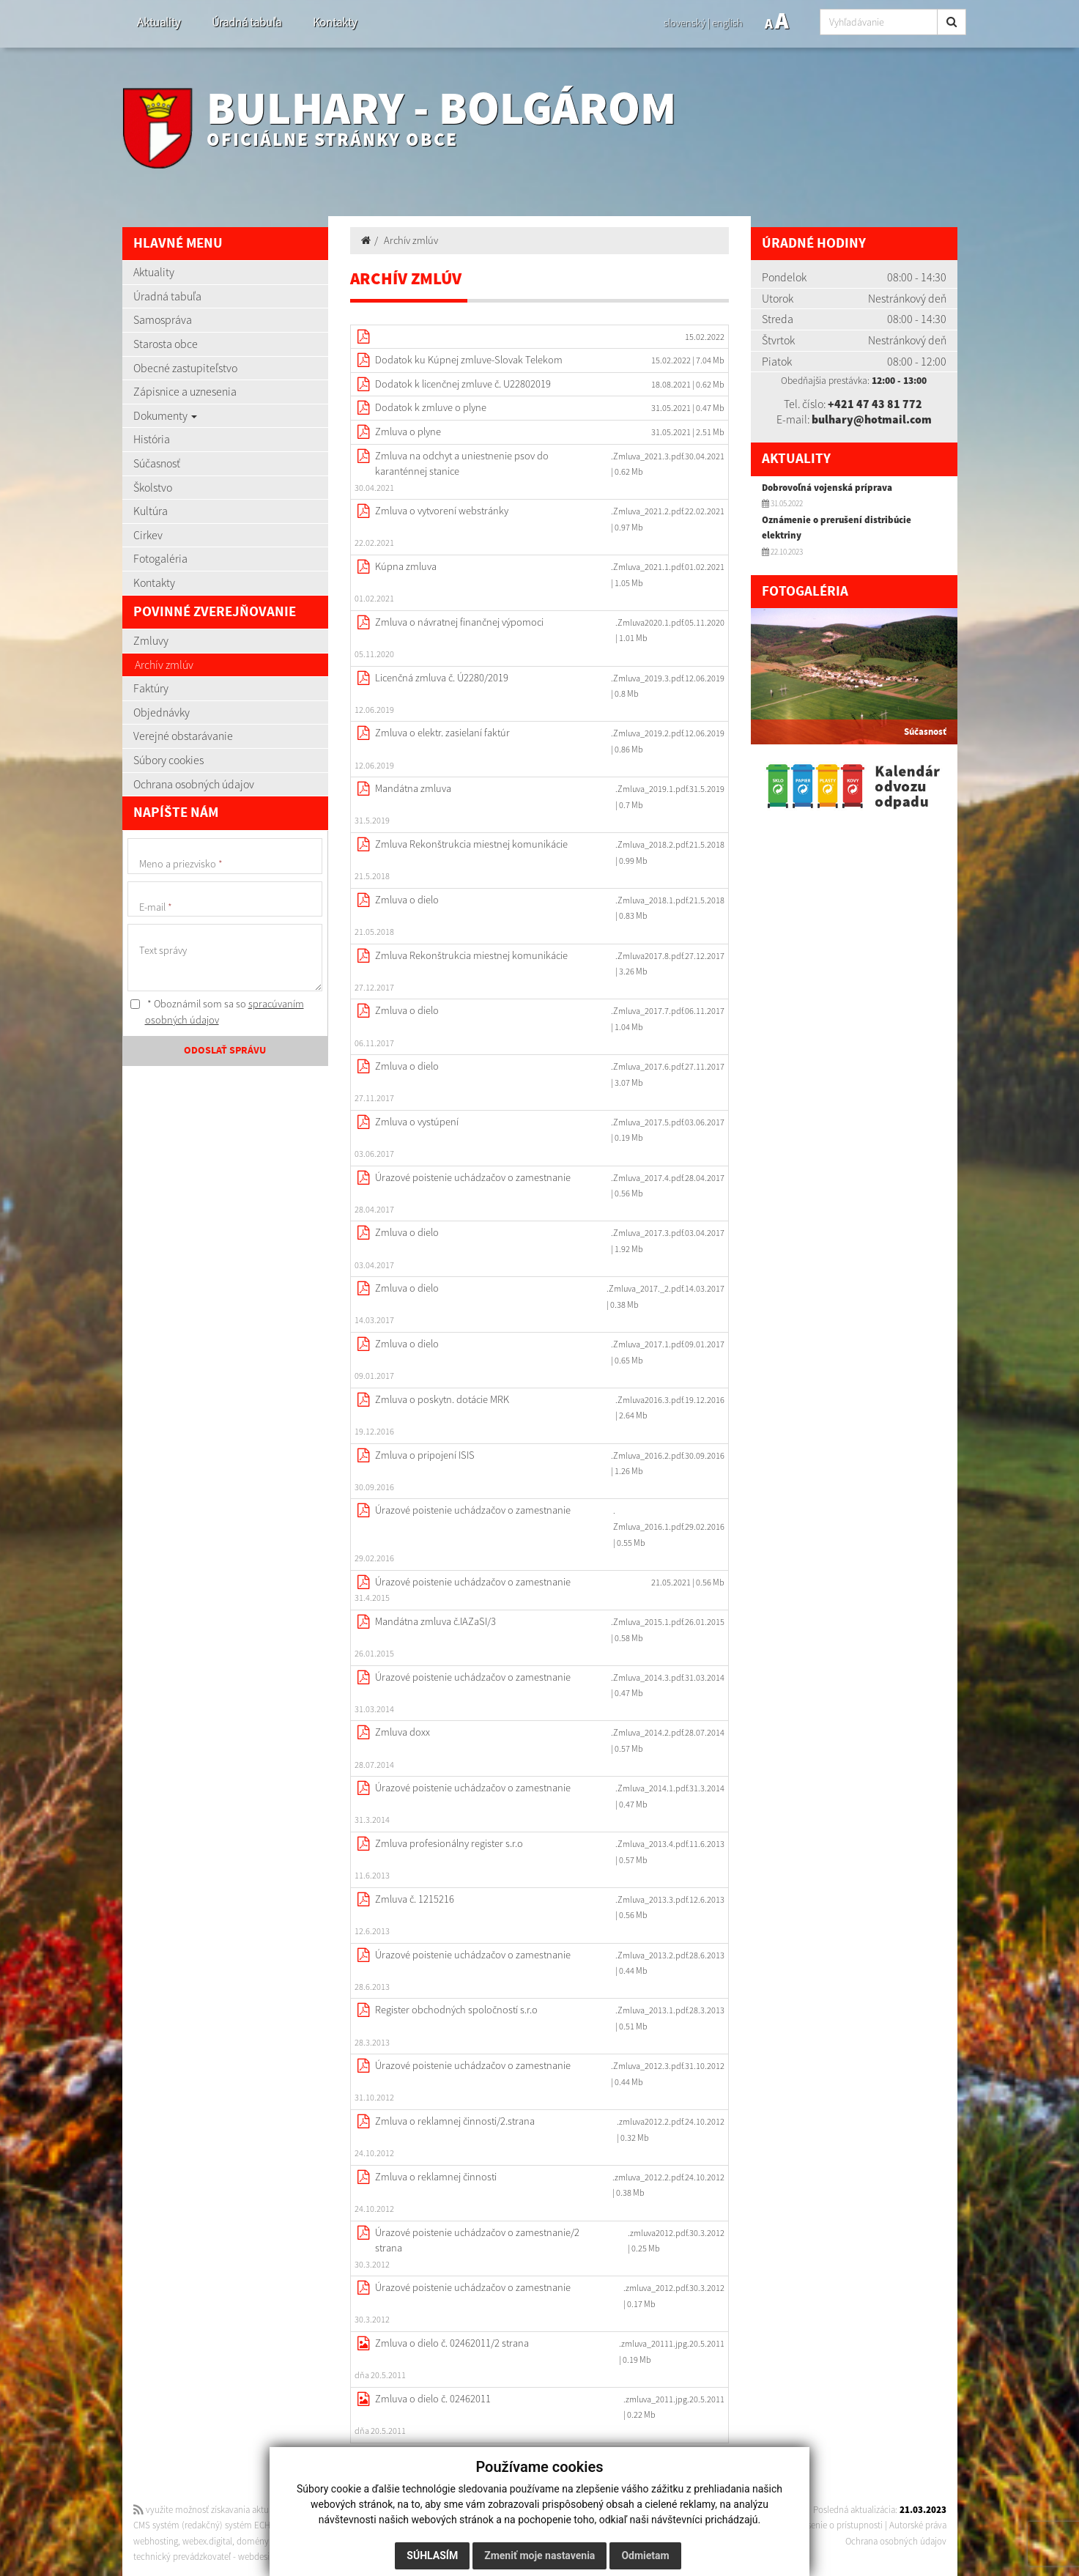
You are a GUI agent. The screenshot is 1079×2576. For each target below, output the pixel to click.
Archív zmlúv (164, 664)
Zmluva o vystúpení (417, 1121)
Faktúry (150, 688)
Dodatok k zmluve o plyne (430, 407)
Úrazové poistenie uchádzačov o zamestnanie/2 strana (477, 2240)
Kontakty (335, 22)
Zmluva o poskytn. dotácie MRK (442, 1399)
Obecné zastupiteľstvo (185, 367)
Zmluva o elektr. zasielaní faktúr (442, 732)
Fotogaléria (160, 558)
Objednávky (161, 712)
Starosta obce (165, 343)
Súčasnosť (156, 463)
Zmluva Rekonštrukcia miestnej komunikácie (471, 844)
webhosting (155, 2541)
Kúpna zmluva (406, 566)
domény (253, 2541)
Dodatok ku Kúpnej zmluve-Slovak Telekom (469, 359)
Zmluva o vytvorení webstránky (441, 510)
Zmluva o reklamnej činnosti (436, 2176)
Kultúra (150, 510)
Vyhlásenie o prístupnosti (835, 2525)
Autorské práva (917, 2525)
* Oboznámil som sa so (217, 1011)
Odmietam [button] (645, 2555)
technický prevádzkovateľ (182, 2556)
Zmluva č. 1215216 (414, 1899)
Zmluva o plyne (408, 431)
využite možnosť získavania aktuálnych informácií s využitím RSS (263, 2509)
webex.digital (207, 2541)
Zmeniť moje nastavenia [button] (539, 2555)
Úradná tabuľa (246, 22)
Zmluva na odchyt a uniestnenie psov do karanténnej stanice (462, 463)
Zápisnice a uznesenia (185, 391)
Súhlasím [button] (432, 2555)
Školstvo (152, 487)
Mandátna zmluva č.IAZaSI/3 (435, 1621)
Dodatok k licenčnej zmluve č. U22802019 (463, 384)
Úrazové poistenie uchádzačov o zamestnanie (473, 1177)
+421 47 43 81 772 (875, 403)
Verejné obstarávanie (183, 735)
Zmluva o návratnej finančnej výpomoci (459, 622)
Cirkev (148, 535)
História (151, 439)
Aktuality (158, 22)
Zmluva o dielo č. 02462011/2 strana (452, 2343)
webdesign (258, 2556)
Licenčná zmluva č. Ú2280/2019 (441, 677)
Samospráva (162, 319)
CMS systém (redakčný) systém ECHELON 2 (215, 2525)
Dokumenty (165, 415)
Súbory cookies (168, 759)
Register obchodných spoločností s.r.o (456, 2009)
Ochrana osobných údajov (193, 784)
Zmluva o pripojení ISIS (425, 1455)
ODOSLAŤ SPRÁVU (225, 1050)
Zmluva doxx (402, 1732)
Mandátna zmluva (413, 788)
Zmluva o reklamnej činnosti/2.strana (455, 2121)
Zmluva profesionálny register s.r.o (449, 1843)
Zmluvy (150, 640)
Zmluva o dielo (407, 899)
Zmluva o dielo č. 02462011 (433, 2398)
